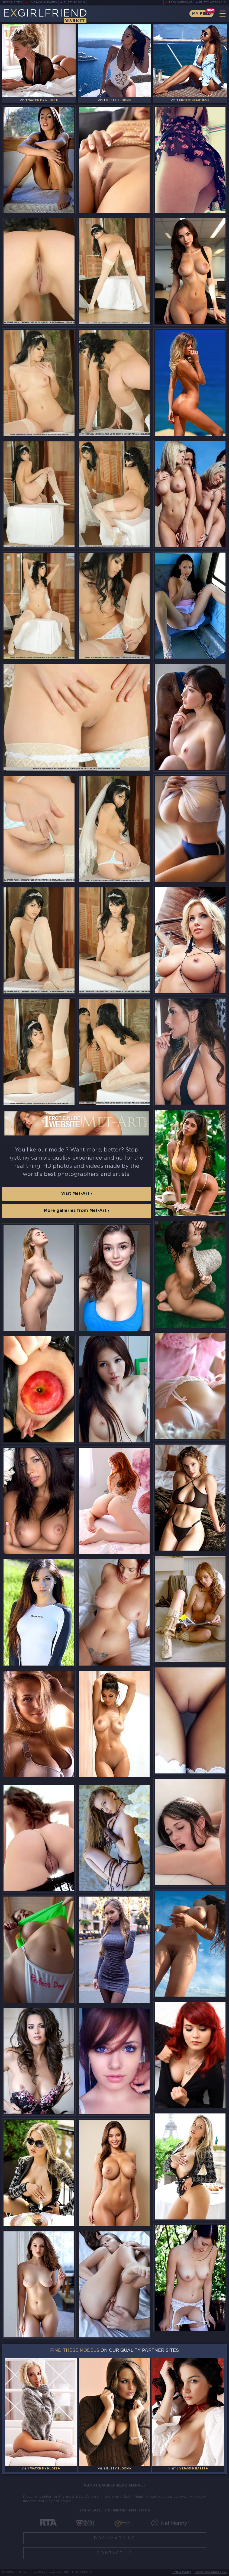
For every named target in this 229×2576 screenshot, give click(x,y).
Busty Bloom (74, 2)
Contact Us (115, 2553)
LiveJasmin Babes (43, 2)
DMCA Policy (181, 2572)
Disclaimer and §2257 (211, 2572)
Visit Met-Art (76, 1194)
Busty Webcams (212, 2)
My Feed (201, 13)
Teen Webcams (181, 2)
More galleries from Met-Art (76, 1211)
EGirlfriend (45, 15)
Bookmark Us (114, 2538)
